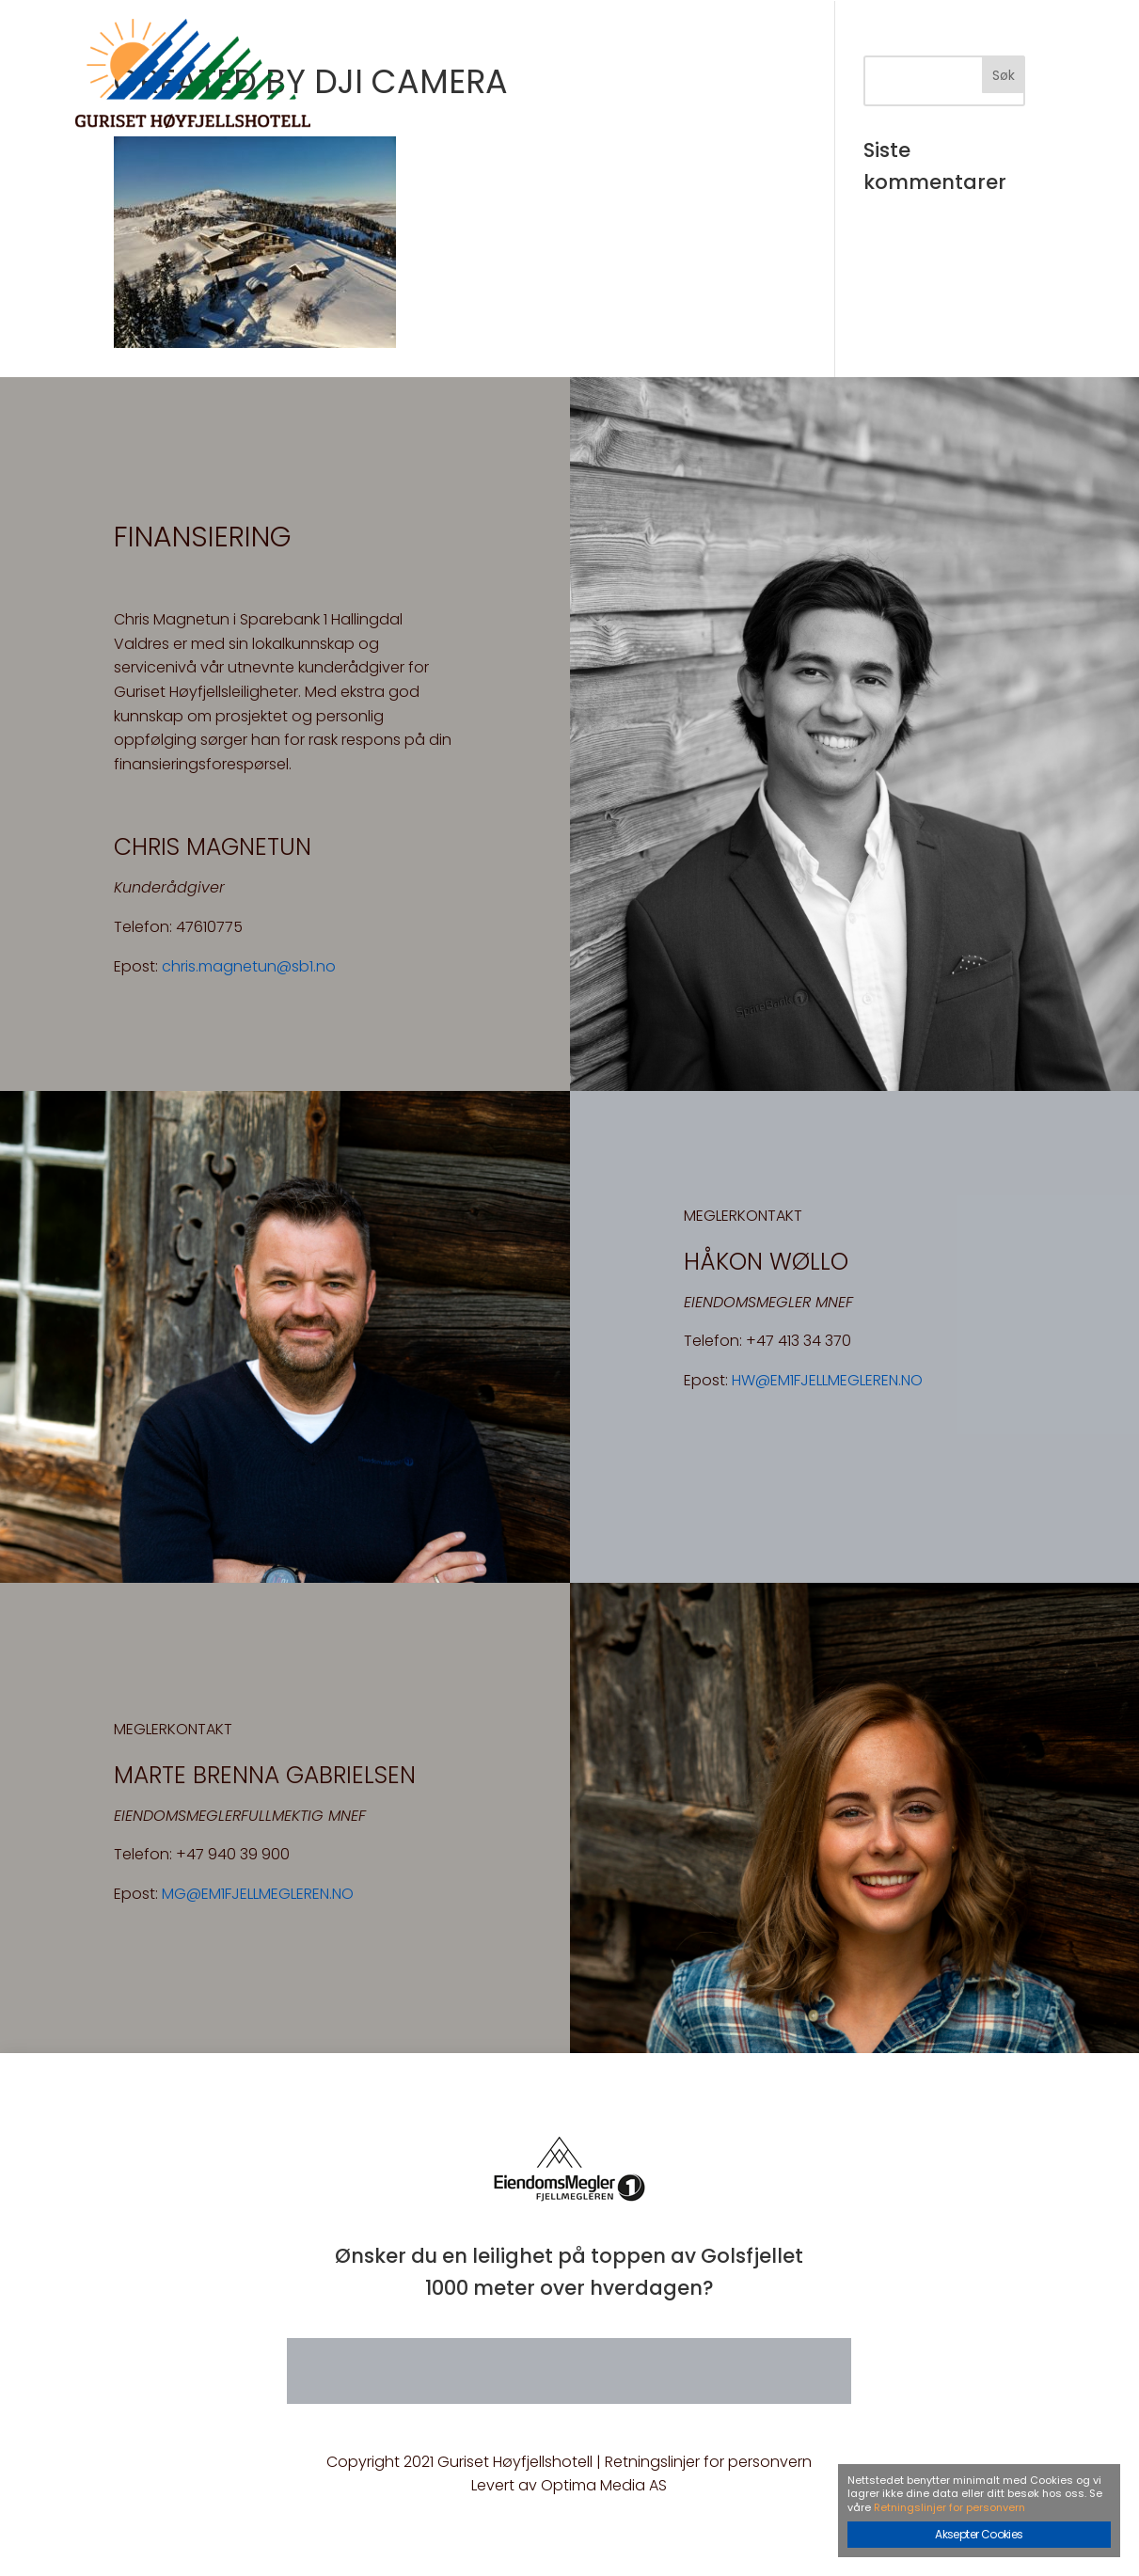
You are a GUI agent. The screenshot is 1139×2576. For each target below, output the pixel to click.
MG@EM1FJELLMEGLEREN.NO (258, 1893)
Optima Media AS (604, 2485)
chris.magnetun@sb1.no (249, 966)
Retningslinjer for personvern (708, 2462)
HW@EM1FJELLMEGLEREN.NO (827, 1380)
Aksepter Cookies (978, 2534)
